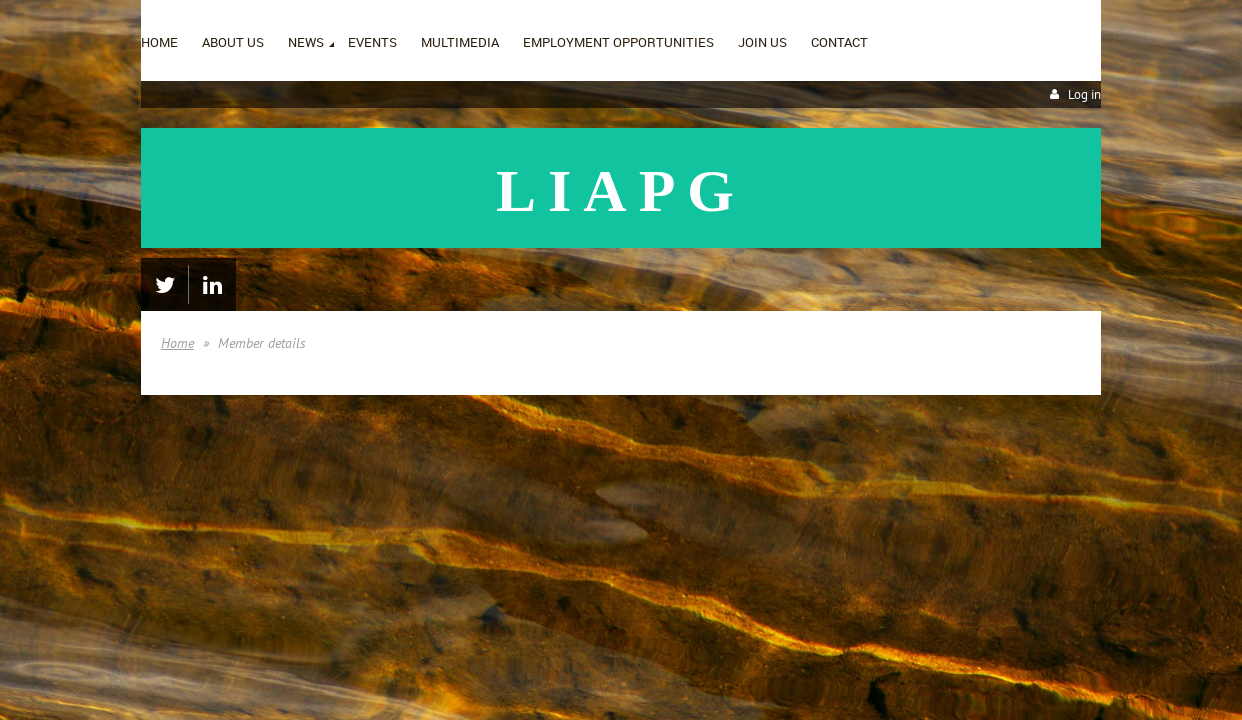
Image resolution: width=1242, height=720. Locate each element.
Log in (1084, 94)
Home (177, 343)
